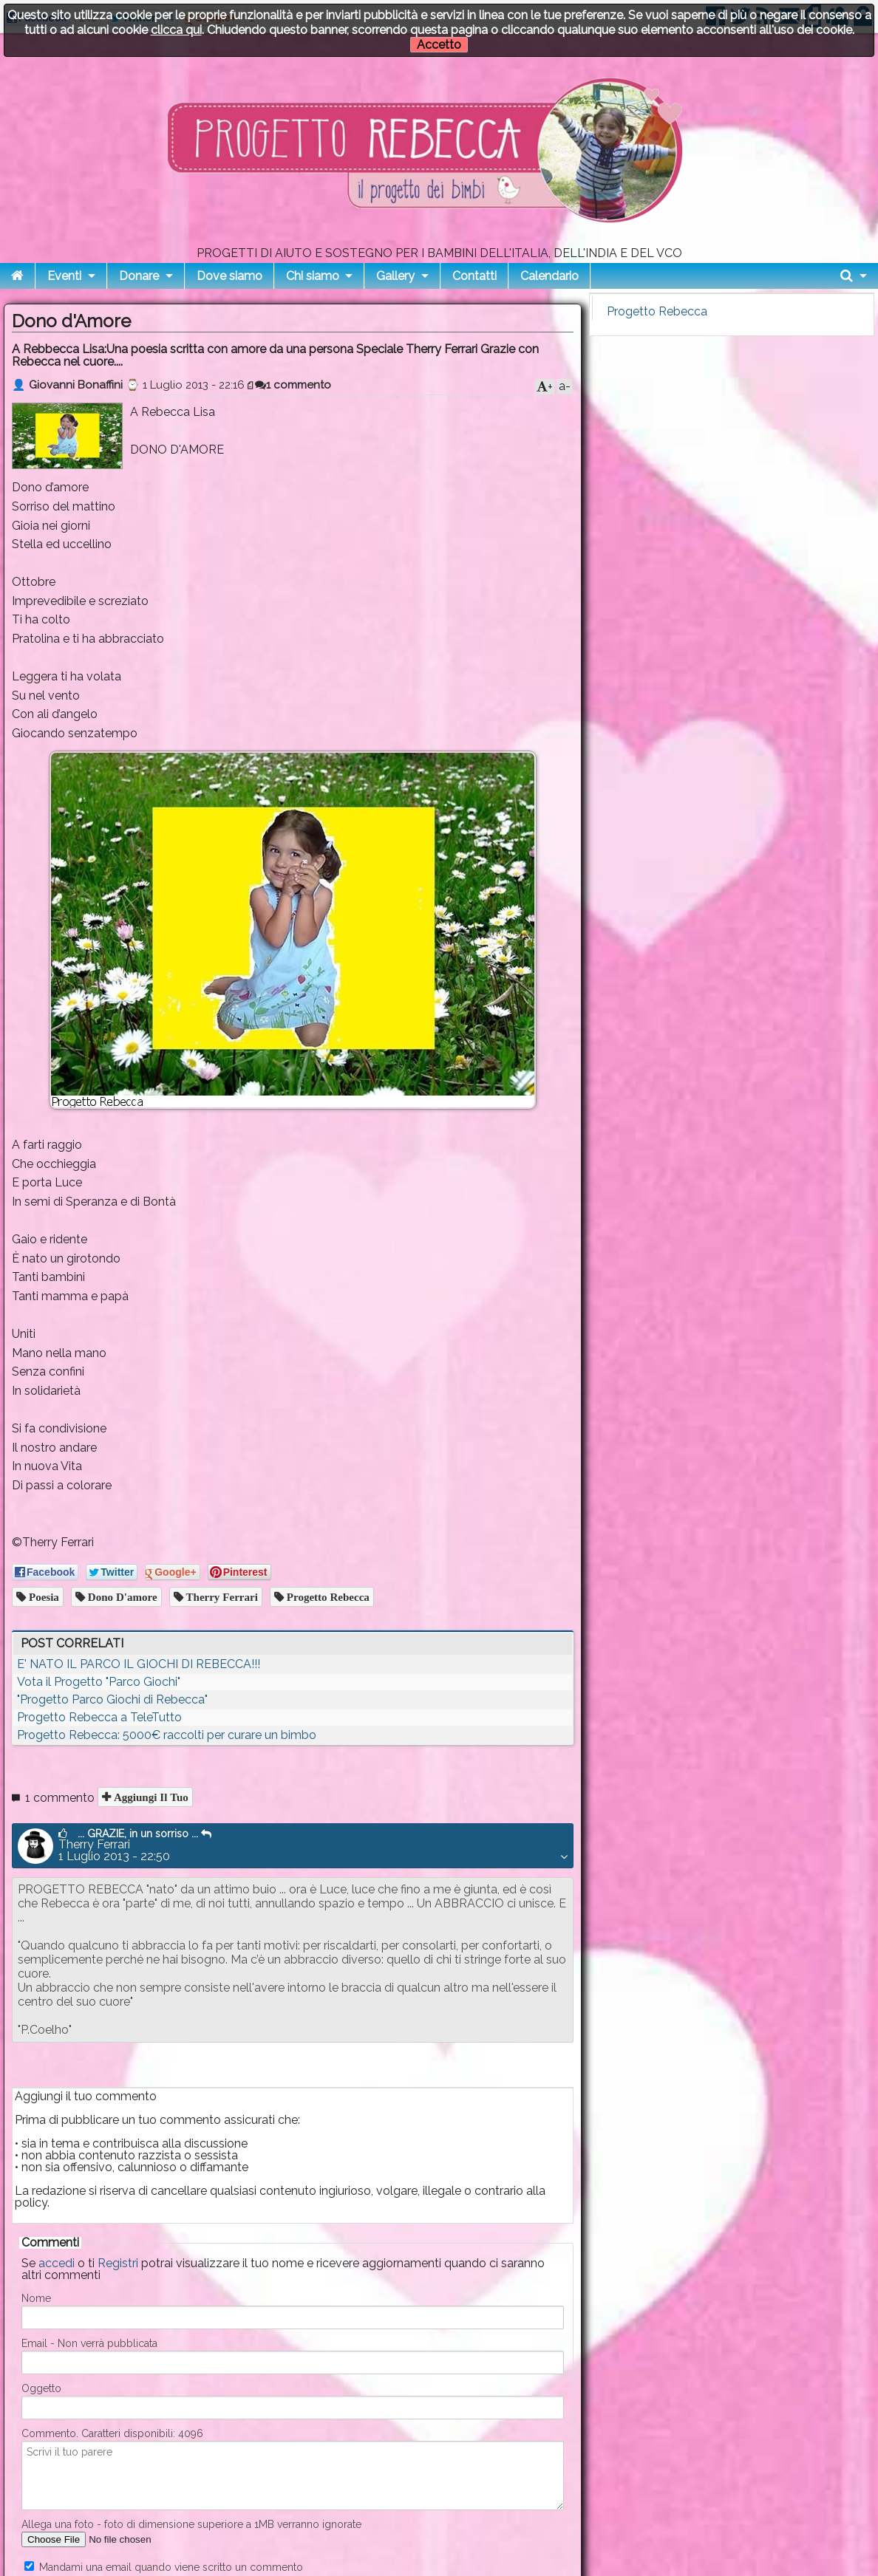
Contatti (474, 276)
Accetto (439, 45)
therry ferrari (220, 1596)
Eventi (64, 276)
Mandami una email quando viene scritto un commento (163, 2567)
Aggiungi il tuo (149, 1797)
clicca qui (176, 30)
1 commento (293, 385)
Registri (118, 2263)
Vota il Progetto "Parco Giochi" (98, 1682)
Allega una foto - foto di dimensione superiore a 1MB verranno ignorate (191, 2524)
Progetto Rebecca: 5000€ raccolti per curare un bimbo (166, 1735)
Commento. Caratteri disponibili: (112, 2433)
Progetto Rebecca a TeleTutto (99, 1717)
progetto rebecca (327, 1596)
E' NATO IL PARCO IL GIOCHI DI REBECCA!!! (138, 1664)
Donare (139, 276)
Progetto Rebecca (657, 311)
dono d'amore (121, 1596)
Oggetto (41, 2388)
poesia (42, 1596)
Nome (36, 2298)
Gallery (395, 276)
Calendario (549, 276)
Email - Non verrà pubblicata (89, 2343)
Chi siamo (312, 276)
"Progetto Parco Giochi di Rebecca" (112, 1699)
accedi (56, 2263)
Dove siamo (229, 276)
